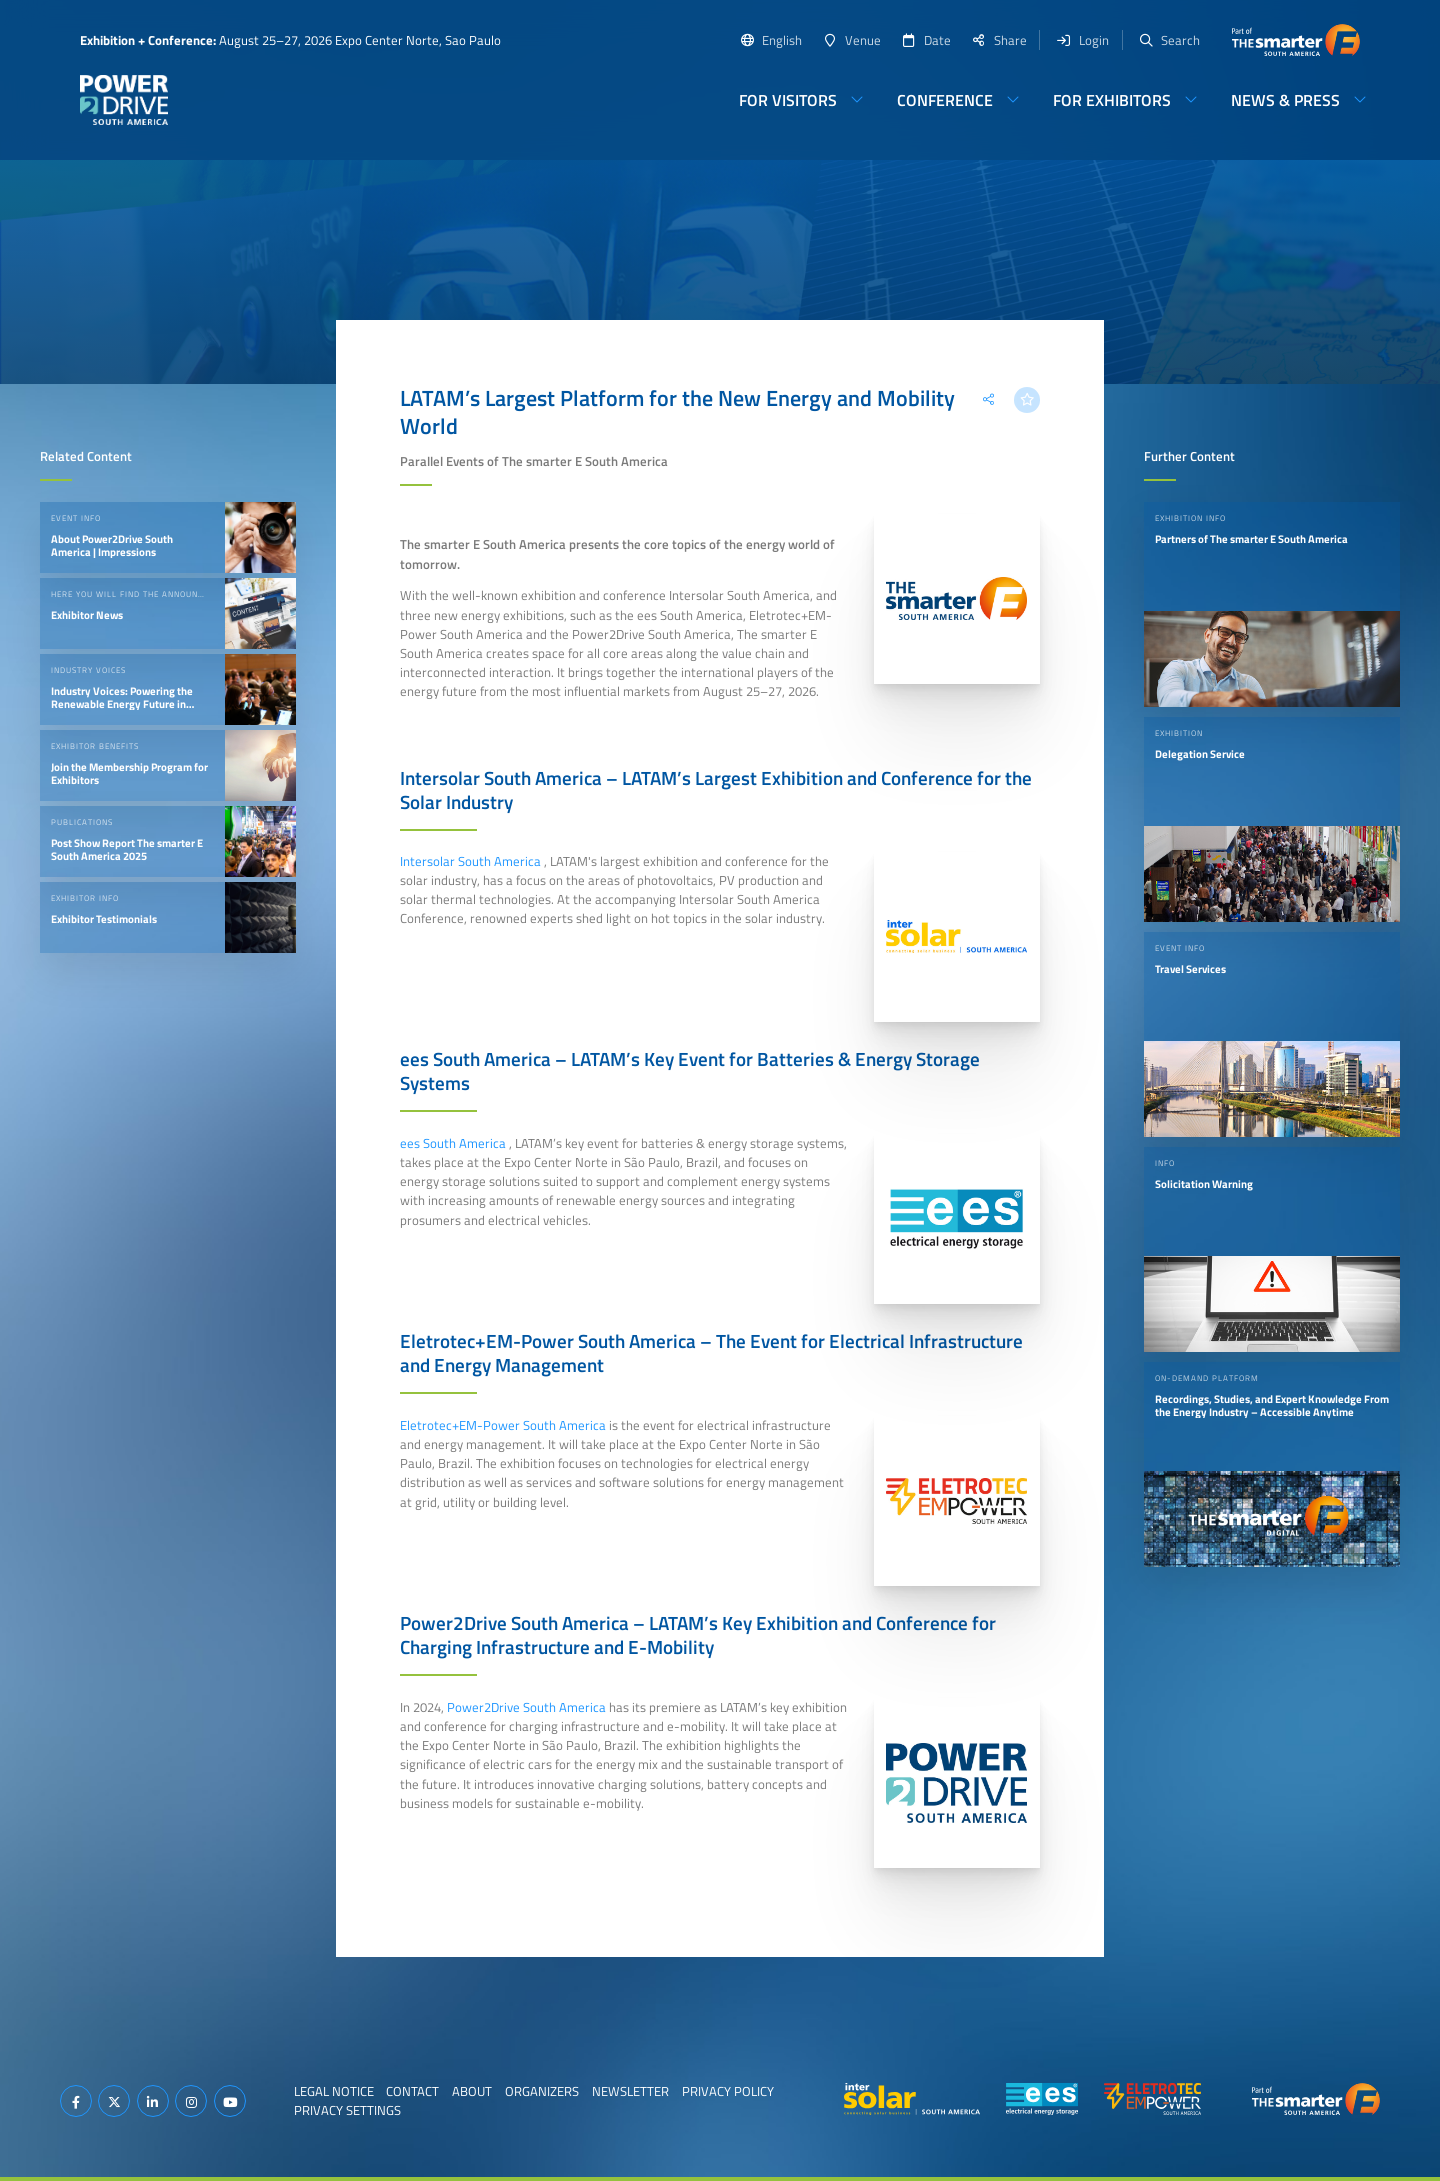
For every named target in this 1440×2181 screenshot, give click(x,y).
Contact (412, 2091)
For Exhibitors (1112, 100)
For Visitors (788, 100)
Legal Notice (334, 2091)
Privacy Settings (347, 2110)
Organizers (542, 2091)
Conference (945, 100)
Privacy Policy (728, 2091)
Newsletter (630, 2091)
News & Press (1285, 100)
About (472, 2091)
